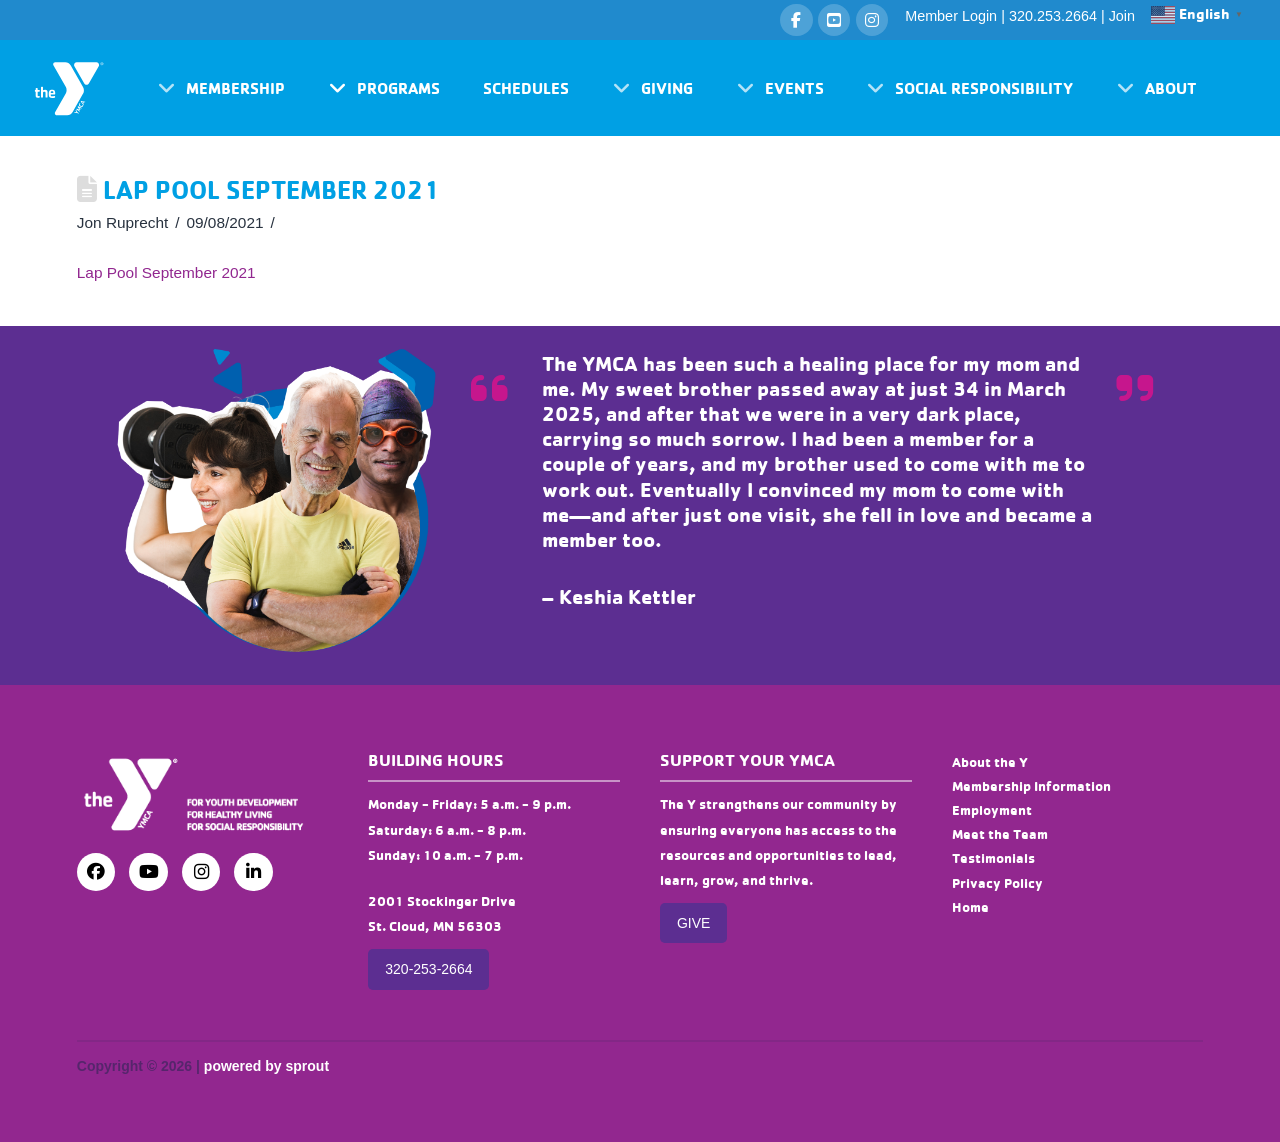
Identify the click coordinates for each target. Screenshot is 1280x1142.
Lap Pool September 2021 (166, 272)
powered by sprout (266, 1066)
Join (1122, 16)
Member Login (951, 16)
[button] (221, 88)
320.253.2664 (1053, 16)
